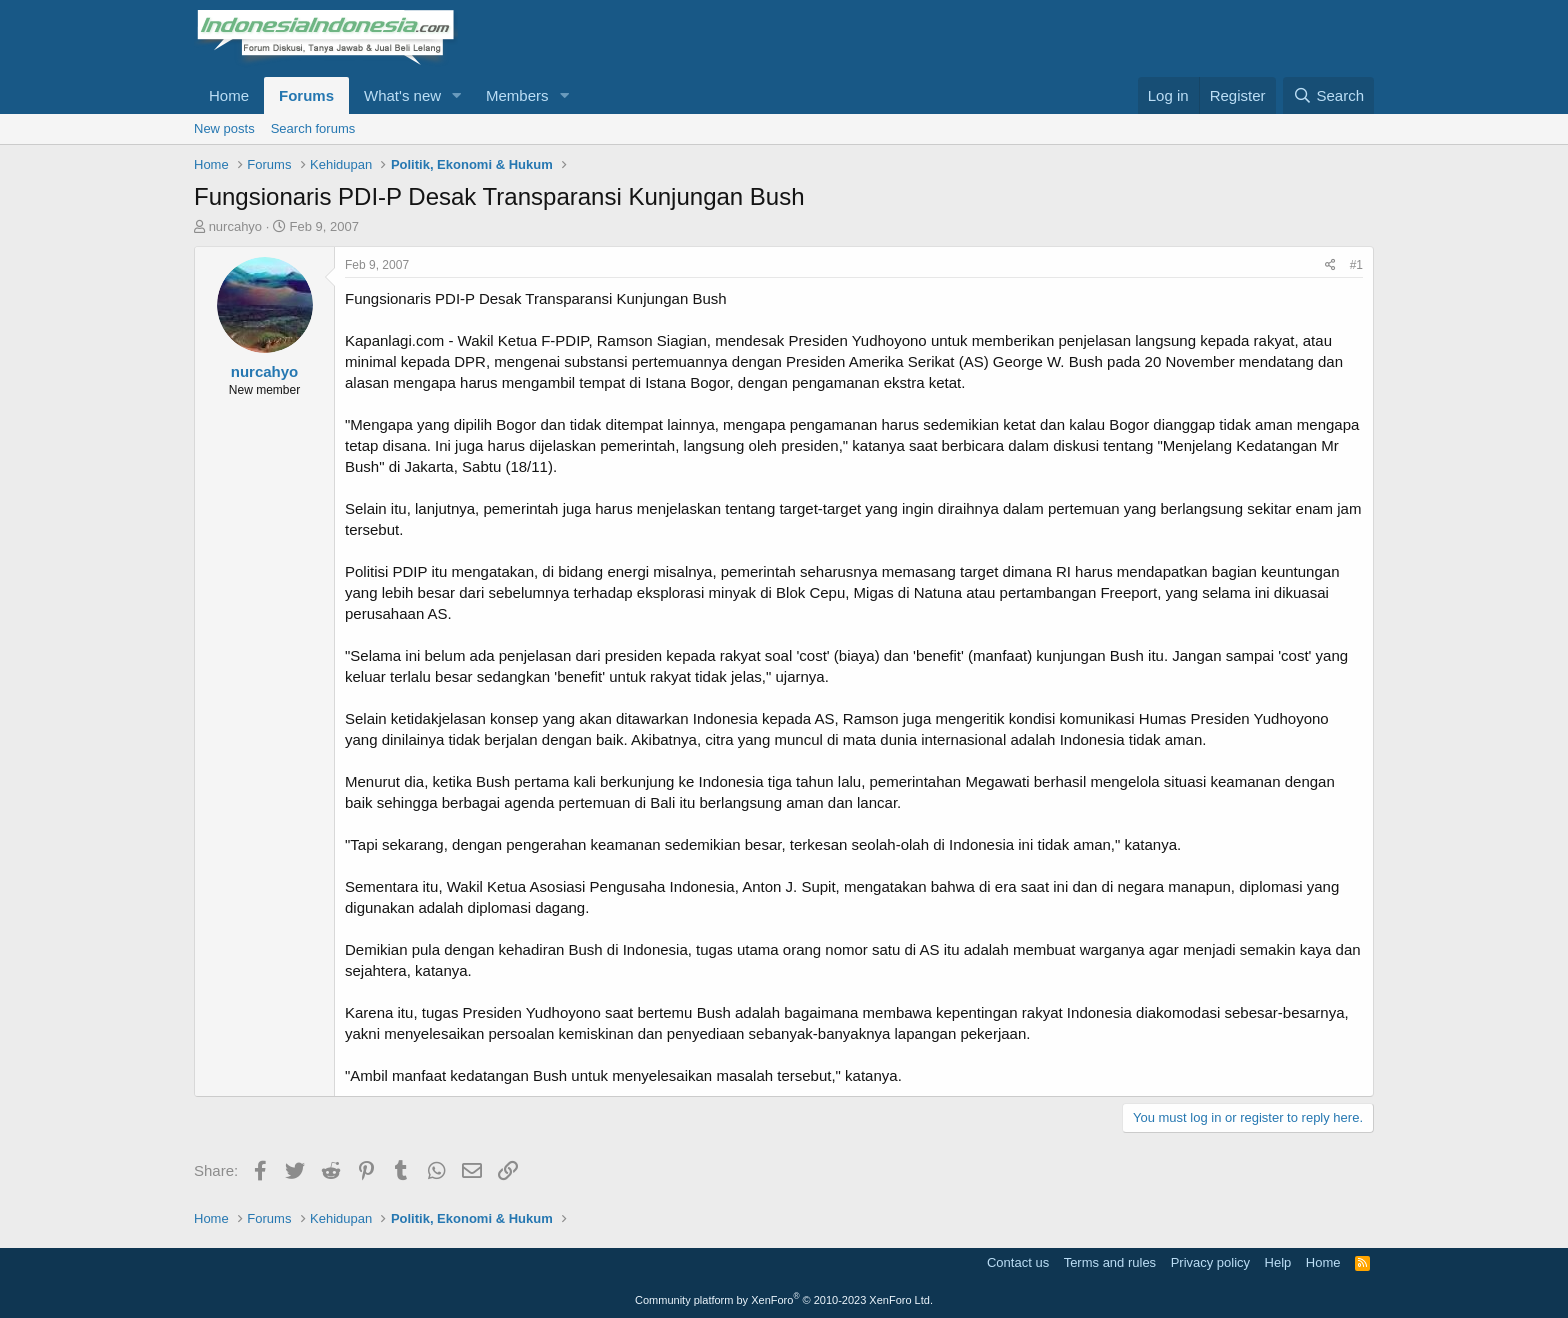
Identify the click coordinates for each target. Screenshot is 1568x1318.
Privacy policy (1210, 1262)
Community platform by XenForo (784, 1300)
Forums (306, 95)
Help (1278, 1262)
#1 (1356, 265)
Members (517, 95)
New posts (224, 128)
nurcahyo (235, 226)
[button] (457, 95)
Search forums (313, 128)
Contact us (1018, 1262)
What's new (402, 95)
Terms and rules (1110, 1262)
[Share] (1330, 265)
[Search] (1328, 95)
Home (229, 95)
